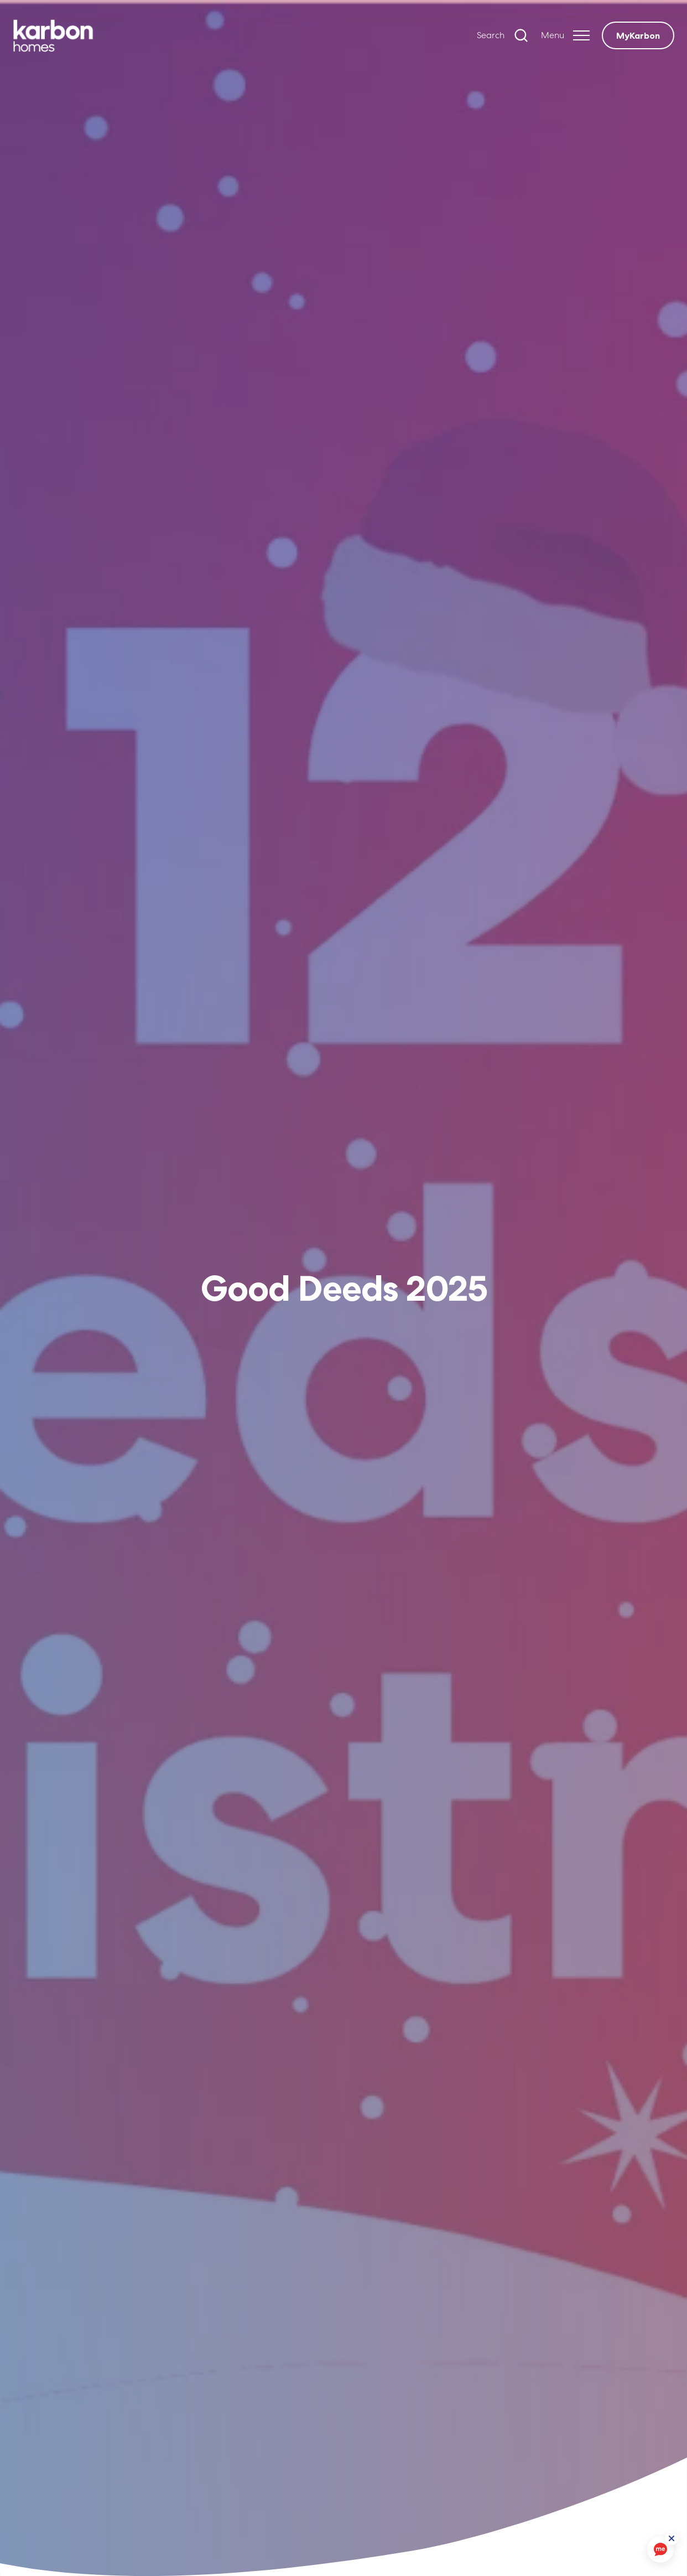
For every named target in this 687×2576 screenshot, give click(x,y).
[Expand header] (565, 35)
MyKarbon (638, 35)
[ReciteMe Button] (671, 2538)
